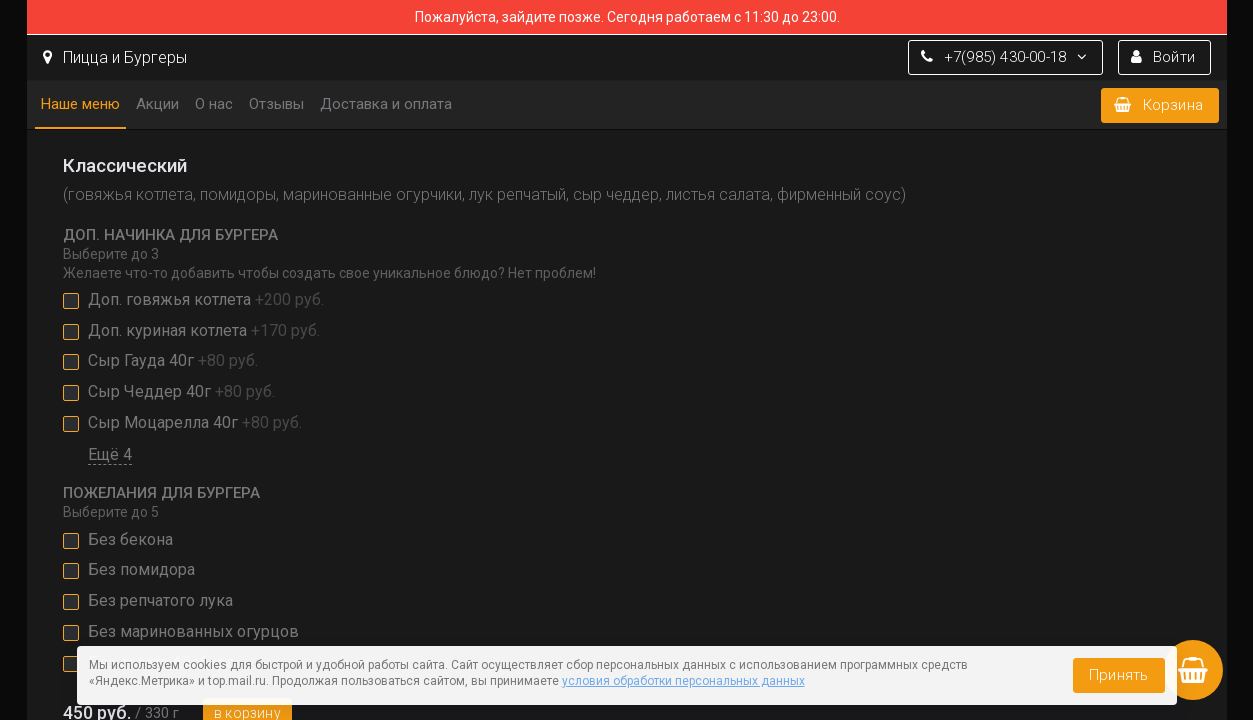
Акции (157, 104)
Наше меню (80, 104)
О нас (214, 104)
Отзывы (276, 104)
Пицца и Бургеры (115, 57)
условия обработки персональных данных (683, 681)
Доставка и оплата (386, 104)
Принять (1118, 675)
